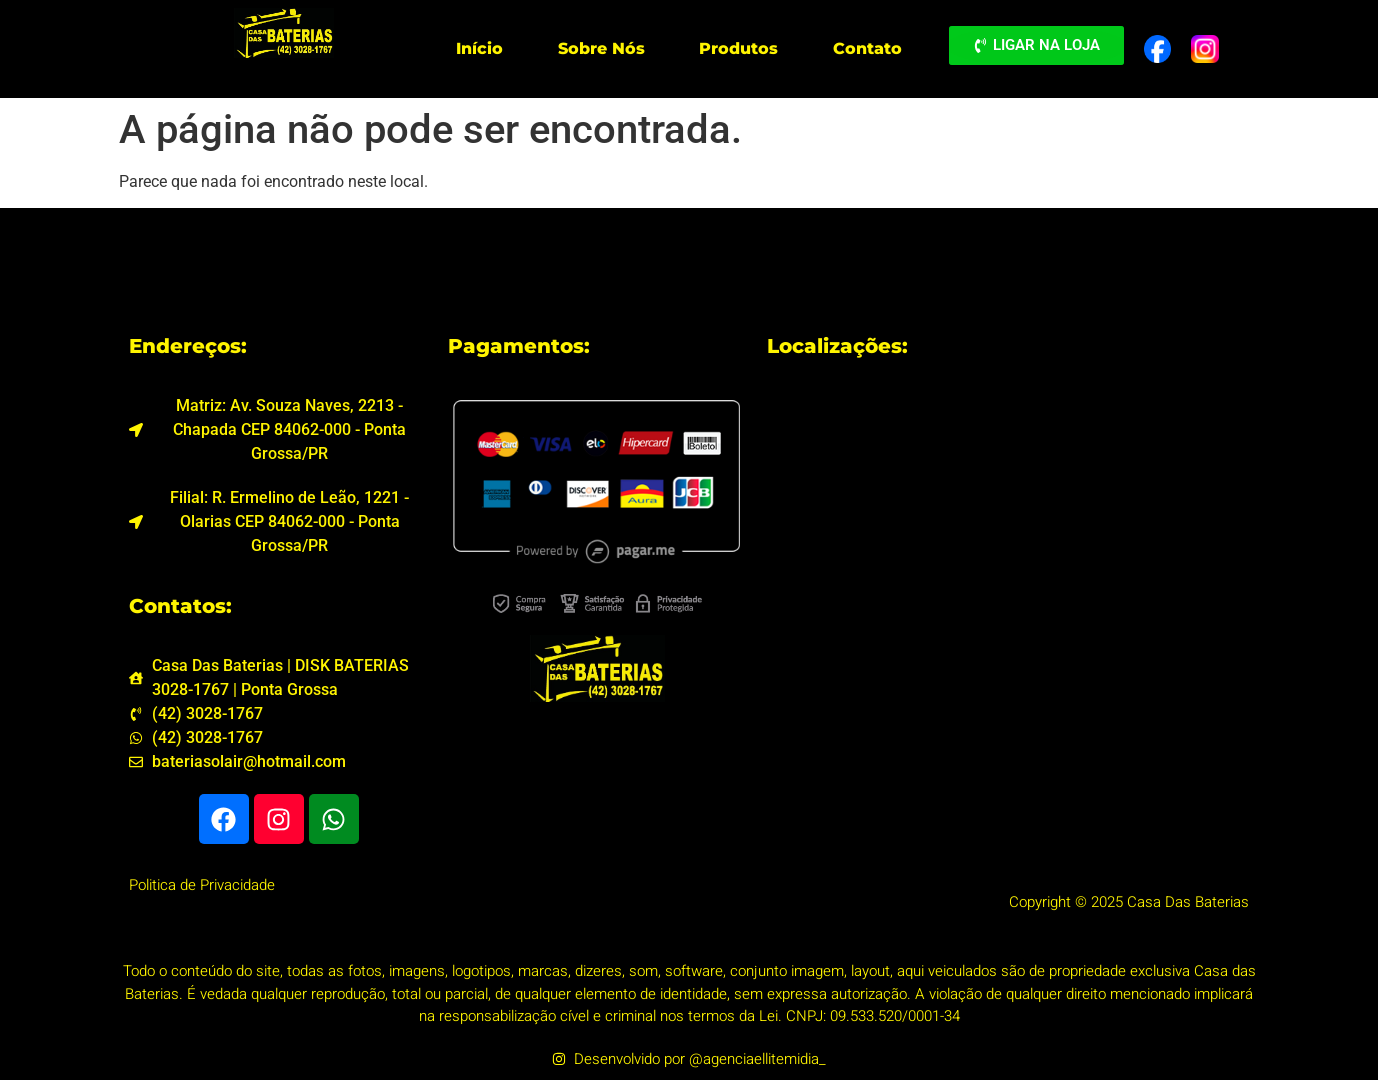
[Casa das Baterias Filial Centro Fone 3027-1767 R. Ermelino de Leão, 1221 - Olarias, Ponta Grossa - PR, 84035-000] (1008, 714)
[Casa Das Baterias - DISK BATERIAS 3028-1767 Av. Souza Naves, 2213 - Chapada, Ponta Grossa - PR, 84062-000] (1008, 494)
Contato (867, 48)
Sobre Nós (601, 48)
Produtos (738, 48)
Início (479, 48)
